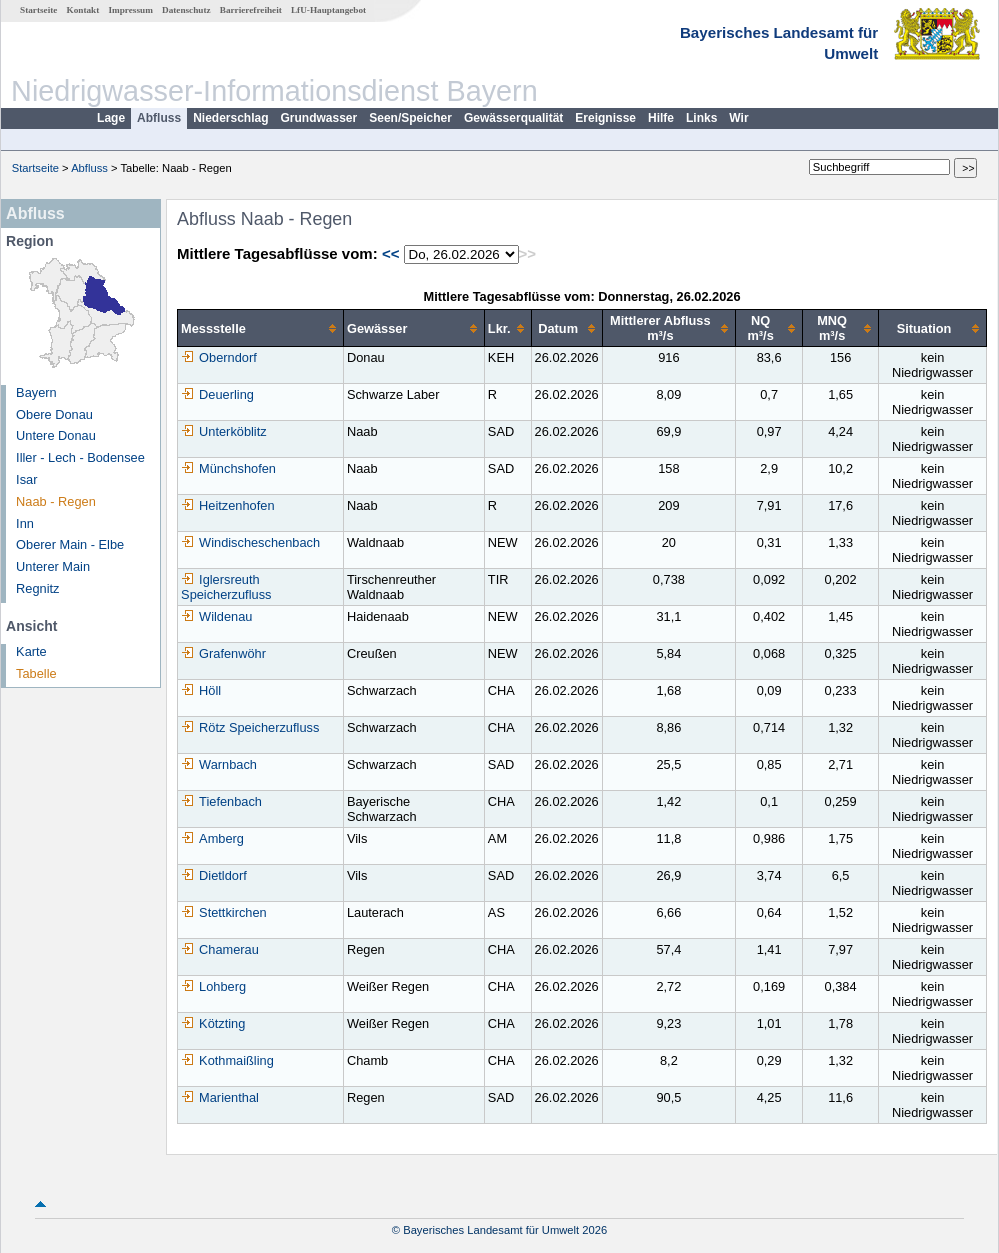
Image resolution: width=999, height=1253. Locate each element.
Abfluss (159, 118)
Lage (111, 118)
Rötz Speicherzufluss (250, 727)
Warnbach (219, 764)
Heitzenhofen (227, 505)
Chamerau (220, 949)
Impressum (131, 10)
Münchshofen (228, 468)
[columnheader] (261, 328)
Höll (201, 690)
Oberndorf (219, 357)
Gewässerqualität (513, 118)
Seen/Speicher (410, 118)
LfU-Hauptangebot (328, 10)
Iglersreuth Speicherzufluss (226, 587)
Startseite (38, 10)
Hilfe (661, 118)
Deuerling (217, 394)
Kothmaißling (227, 1060)
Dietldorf (214, 875)
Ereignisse (605, 118)
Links (701, 118)
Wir (738, 118)
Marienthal (220, 1097)
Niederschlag (230, 118)
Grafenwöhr (223, 653)
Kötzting (213, 1023)
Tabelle (36, 673)
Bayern (36, 392)
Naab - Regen (56, 501)
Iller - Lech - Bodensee (80, 457)
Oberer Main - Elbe (70, 544)
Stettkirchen (224, 912)
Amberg (212, 838)
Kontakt (83, 10)
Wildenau (216, 616)
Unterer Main (53, 566)
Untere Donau (56, 435)
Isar (26, 479)
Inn (25, 523)
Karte (31, 651)
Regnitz (37, 588)
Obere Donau (54, 414)
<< (391, 253)
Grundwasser (319, 118)
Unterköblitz (224, 431)
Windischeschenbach (250, 542)
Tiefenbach (221, 801)
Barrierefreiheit (251, 10)
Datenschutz (186, 10)
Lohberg (213, 986)
